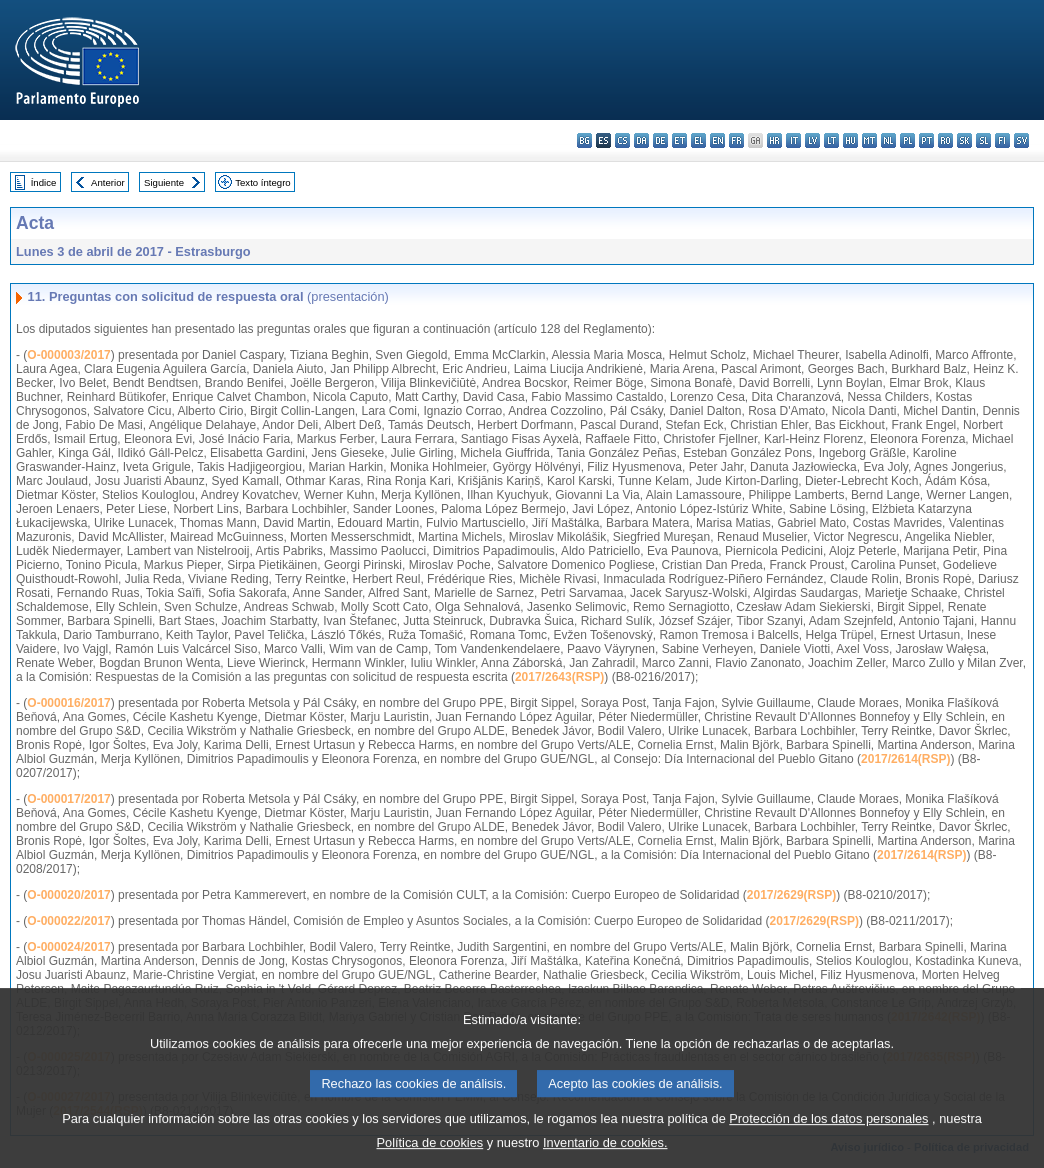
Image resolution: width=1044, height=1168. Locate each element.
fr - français (736, 140)
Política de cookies (430, 1153)
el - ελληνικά (698, 140)
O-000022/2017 (68, 921)
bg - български (584, 140)
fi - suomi (1002, 140)
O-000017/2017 (68, 799)
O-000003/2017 (68, 355)
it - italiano (793, 140)
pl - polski (907, 140)
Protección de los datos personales (828, 1129)
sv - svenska (1021, 140)
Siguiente (164, 182)
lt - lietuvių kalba (831, 140)
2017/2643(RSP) (559, 677)
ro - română (945, 140)
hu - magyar (850, 140)
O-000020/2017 (68, 895)
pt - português (926, 140)
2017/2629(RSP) (791, 895)
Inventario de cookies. (605, 1153)
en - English (717, 140)
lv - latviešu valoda (812, 140)
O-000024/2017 (68, 947)
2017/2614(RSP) (905, 759)
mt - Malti (869, 140)
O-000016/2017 (68, 703)
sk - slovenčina (964, 140)
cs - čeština (622, 140)
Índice (44, 182)
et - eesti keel (679, 140)
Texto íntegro (262, 182)
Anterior (108, 182)
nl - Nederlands (888, 140)
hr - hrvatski (774, 140)
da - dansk (641, 140)
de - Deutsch (660, 140)
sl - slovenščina (983, 140)
